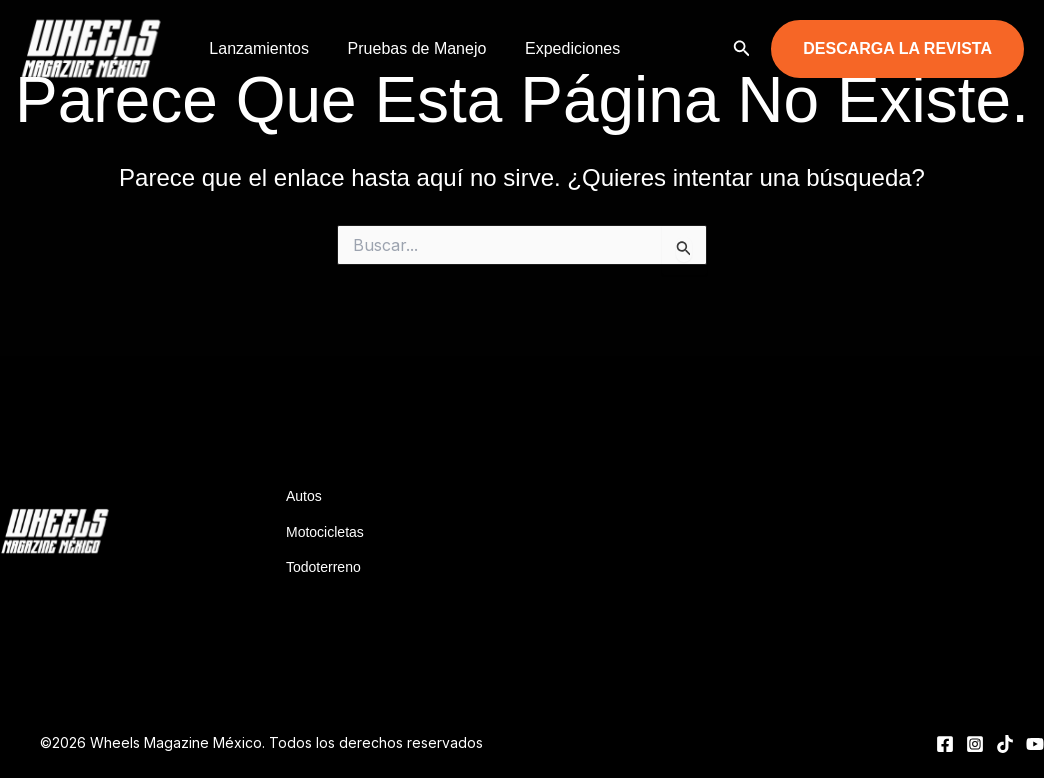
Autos (304, 496)
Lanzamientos (256, 48)
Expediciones (555, 48)
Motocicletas (325, 532)
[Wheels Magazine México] (95, 47)
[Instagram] (975, 744)
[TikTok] (1005, 744)
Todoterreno (323, 567)
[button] (742, 48)
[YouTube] (1035, 744)
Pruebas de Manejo (407, 48)
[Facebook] (945, 744)
